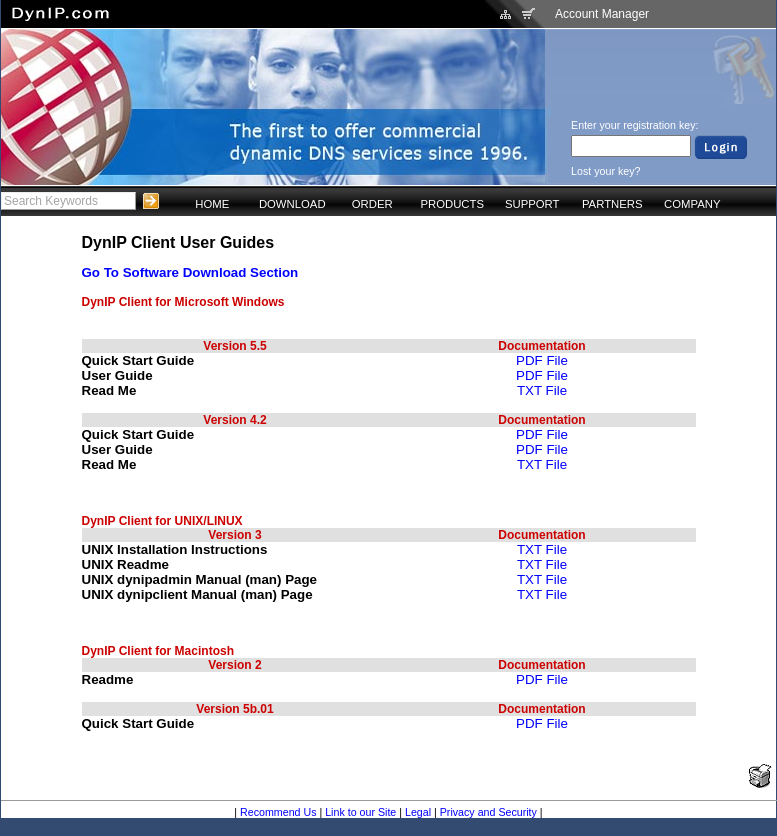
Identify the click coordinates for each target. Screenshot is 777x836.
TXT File (542, 390)
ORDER (372, 204)
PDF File (542, 360)
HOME (212, 204)
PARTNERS (612, 204)
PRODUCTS (452, 204)
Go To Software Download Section (190, 272)
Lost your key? (605, 171)
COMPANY (692, 204)
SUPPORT (532, 204)
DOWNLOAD (292, 204)
